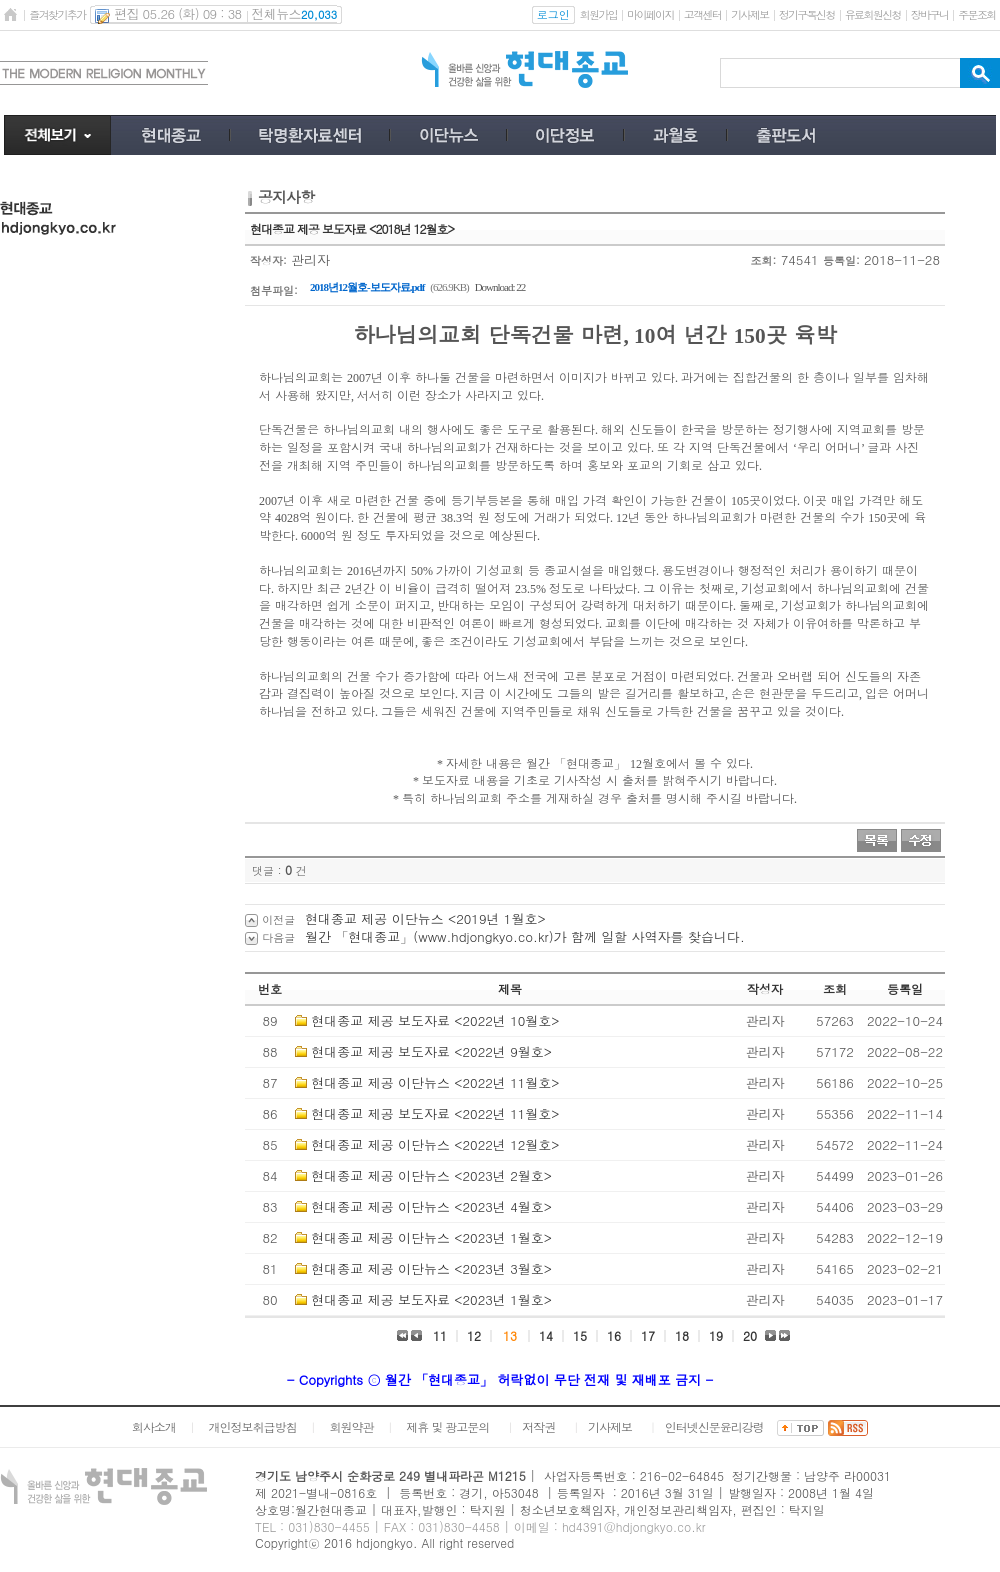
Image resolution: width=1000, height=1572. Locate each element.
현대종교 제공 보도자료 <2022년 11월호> (435, 1113)
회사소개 (154, 1426)
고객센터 (702, 14)
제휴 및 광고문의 (447, 1426)
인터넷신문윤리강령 (714, 1426)
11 (440, 1335)
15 (580, 1335)
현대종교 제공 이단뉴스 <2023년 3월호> (431, 1268)
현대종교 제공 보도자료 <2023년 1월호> (431, 1299)
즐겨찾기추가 (57, 14)
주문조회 (976, 14)
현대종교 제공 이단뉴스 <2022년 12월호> (435, 1144)
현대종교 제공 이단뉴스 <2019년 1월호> (425, 918)
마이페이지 (650, 14)
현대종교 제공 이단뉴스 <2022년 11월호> (435, 1082)
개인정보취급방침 (253, 1426)
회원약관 (351, 1426)
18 (682, 1335)
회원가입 (598, 14)
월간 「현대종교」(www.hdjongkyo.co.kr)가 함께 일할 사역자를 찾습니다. (525, 936)
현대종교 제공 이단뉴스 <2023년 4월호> (431, 1206)
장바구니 (929, 14)
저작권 (538, 1426)
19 (716, 1335)
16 (614, 1335)
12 (474, 1335)
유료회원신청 (873, 14)
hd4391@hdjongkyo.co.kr (634, 1526)
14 (546, 1335)
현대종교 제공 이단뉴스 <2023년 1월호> (431, 1237)
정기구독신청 (807, 14)
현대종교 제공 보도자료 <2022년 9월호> (431, 1051)
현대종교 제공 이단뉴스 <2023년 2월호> (431, 1175)
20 (750, 1335)
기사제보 (749, 14)
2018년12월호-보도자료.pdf (367, 287)
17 (648, 1335)
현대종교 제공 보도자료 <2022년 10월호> (435, 1020)
